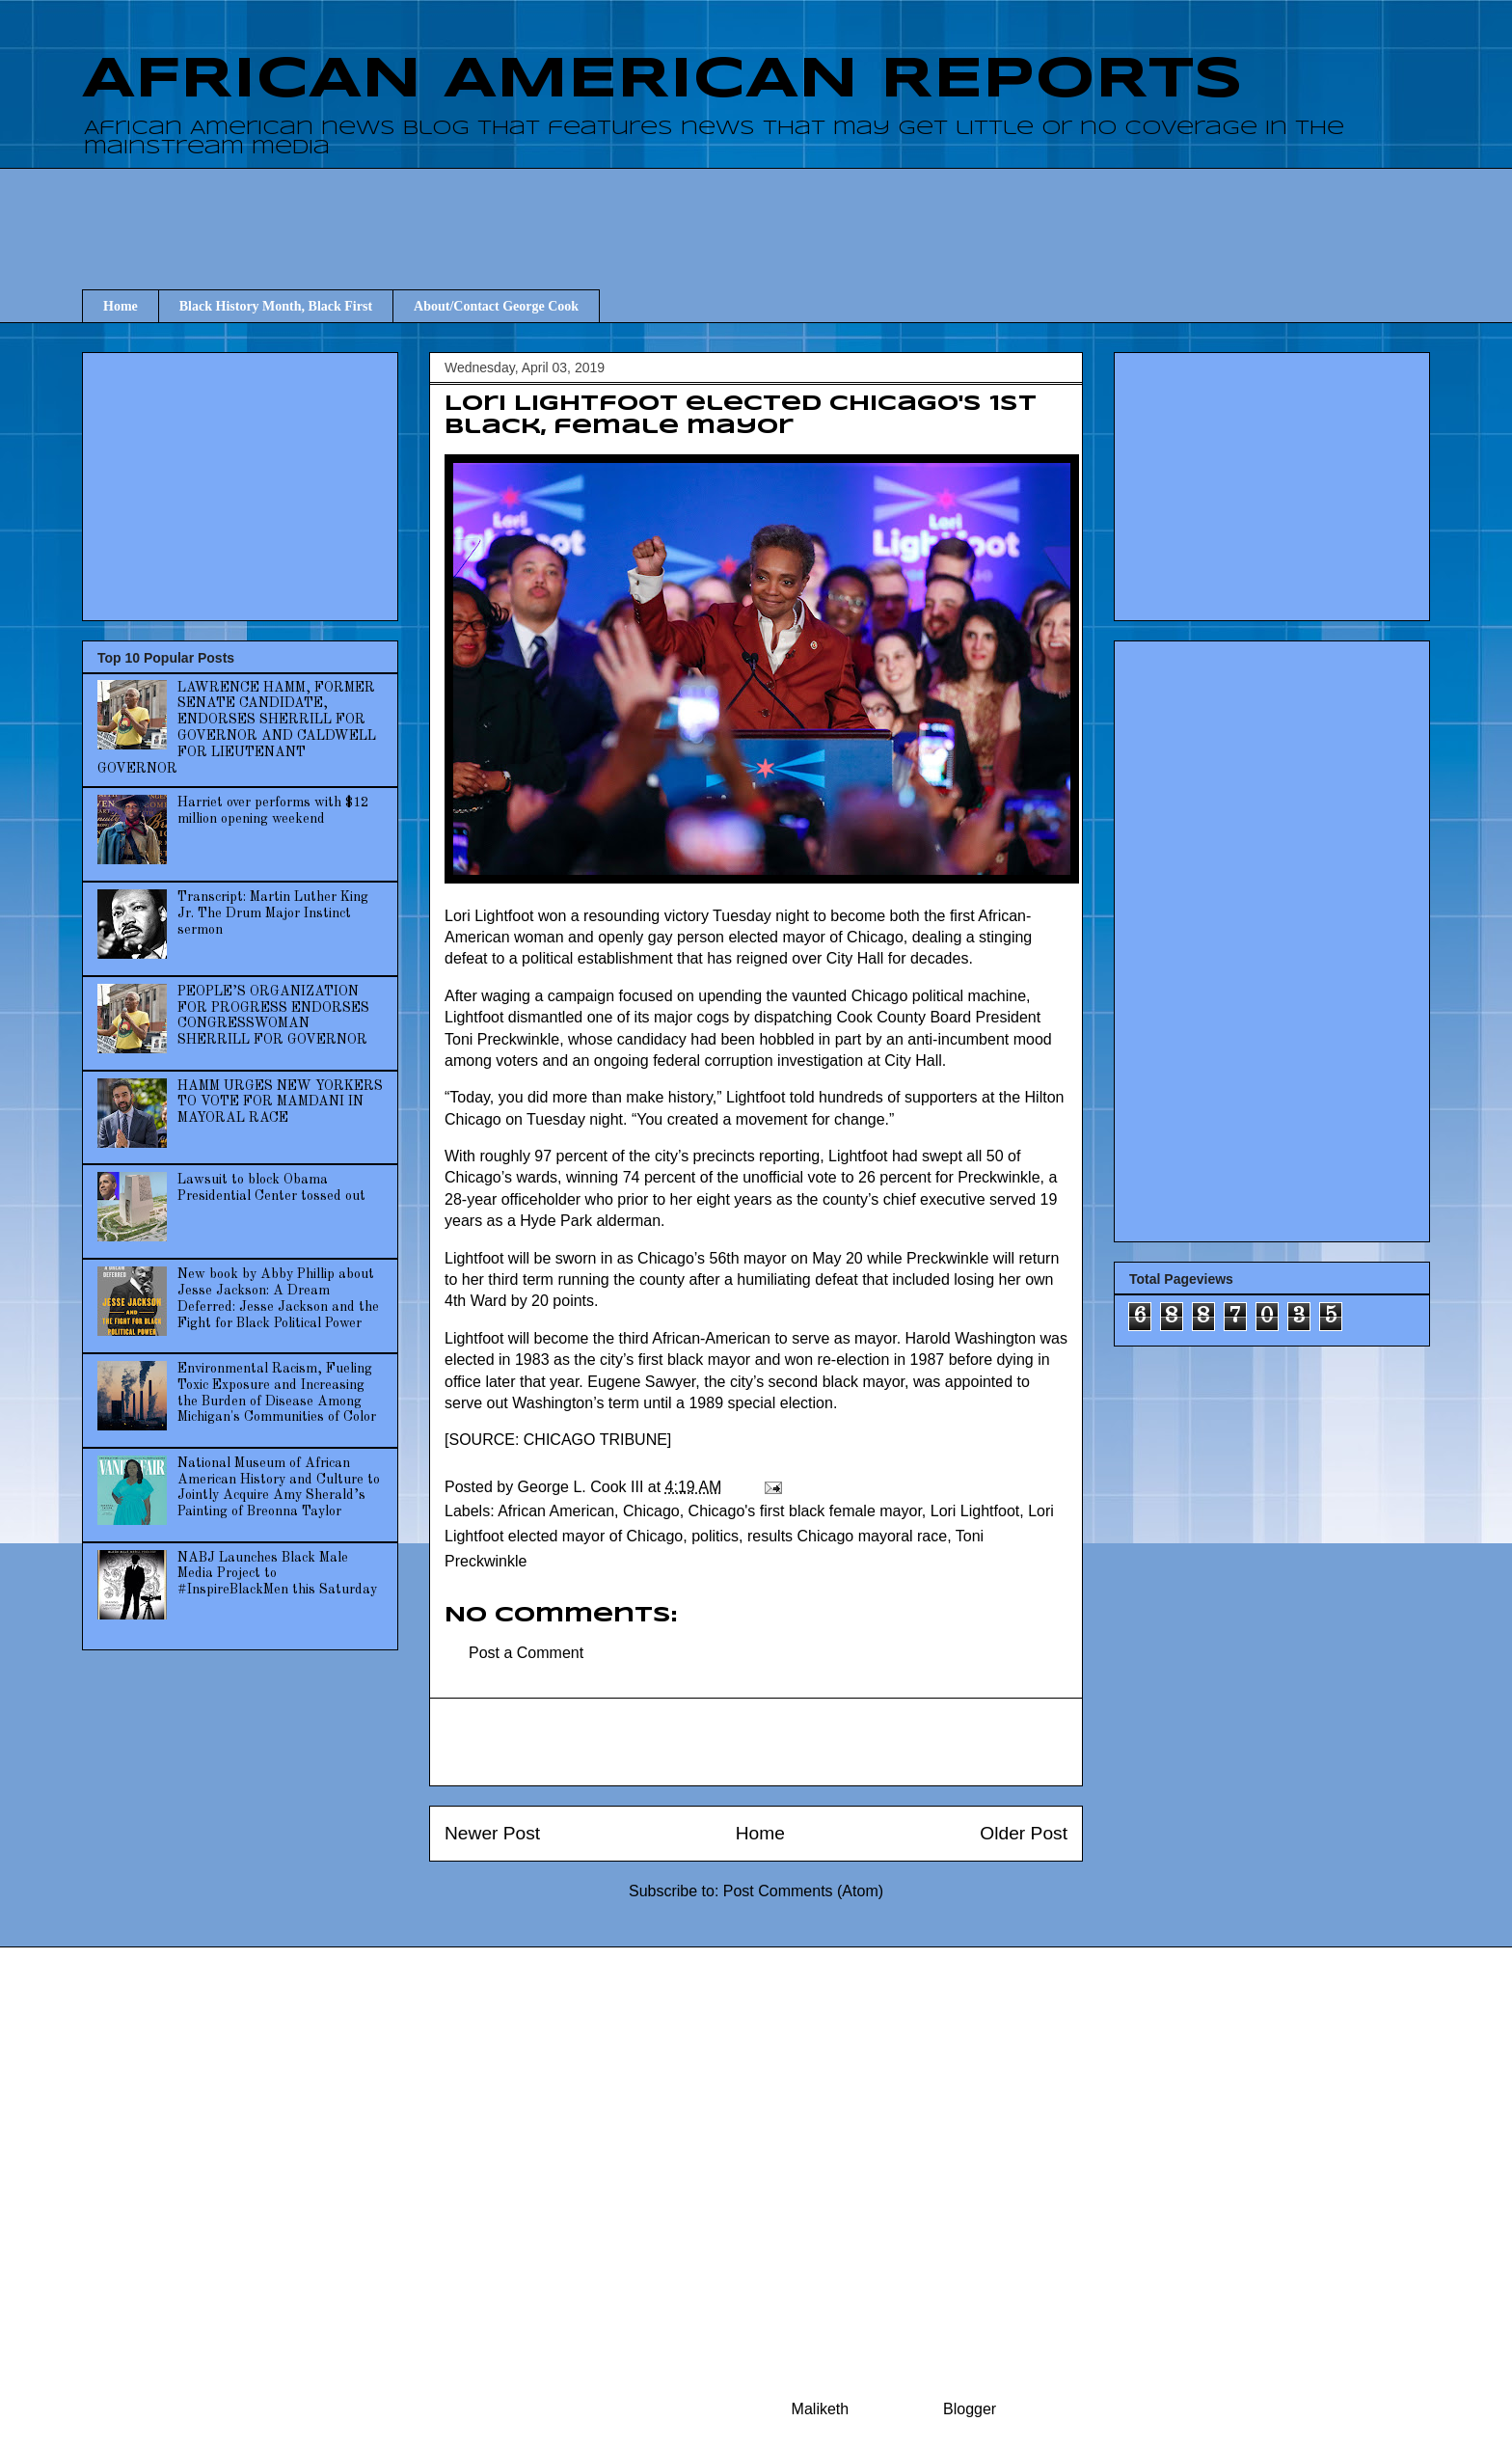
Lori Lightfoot (975, 1511)
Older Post (1023, 1833)
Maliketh (821, 2409)
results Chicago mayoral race (847, 1536)
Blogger (969, 2409)
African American (556, 1511)
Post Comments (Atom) (803, 1891)
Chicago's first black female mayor (805, 1511)
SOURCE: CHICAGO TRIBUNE (557, 1439)
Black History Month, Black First (275, 306)
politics (715, 1536)
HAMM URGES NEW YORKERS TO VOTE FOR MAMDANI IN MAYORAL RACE (280, 1102)
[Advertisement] (756, 211)
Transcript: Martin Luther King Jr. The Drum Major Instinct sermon (272, 913)
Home (120, 306)
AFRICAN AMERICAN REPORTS (662, 80)
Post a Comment (526, 1653)
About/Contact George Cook (496, 306)
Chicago (651, 1511)
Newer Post (492, 1833)
